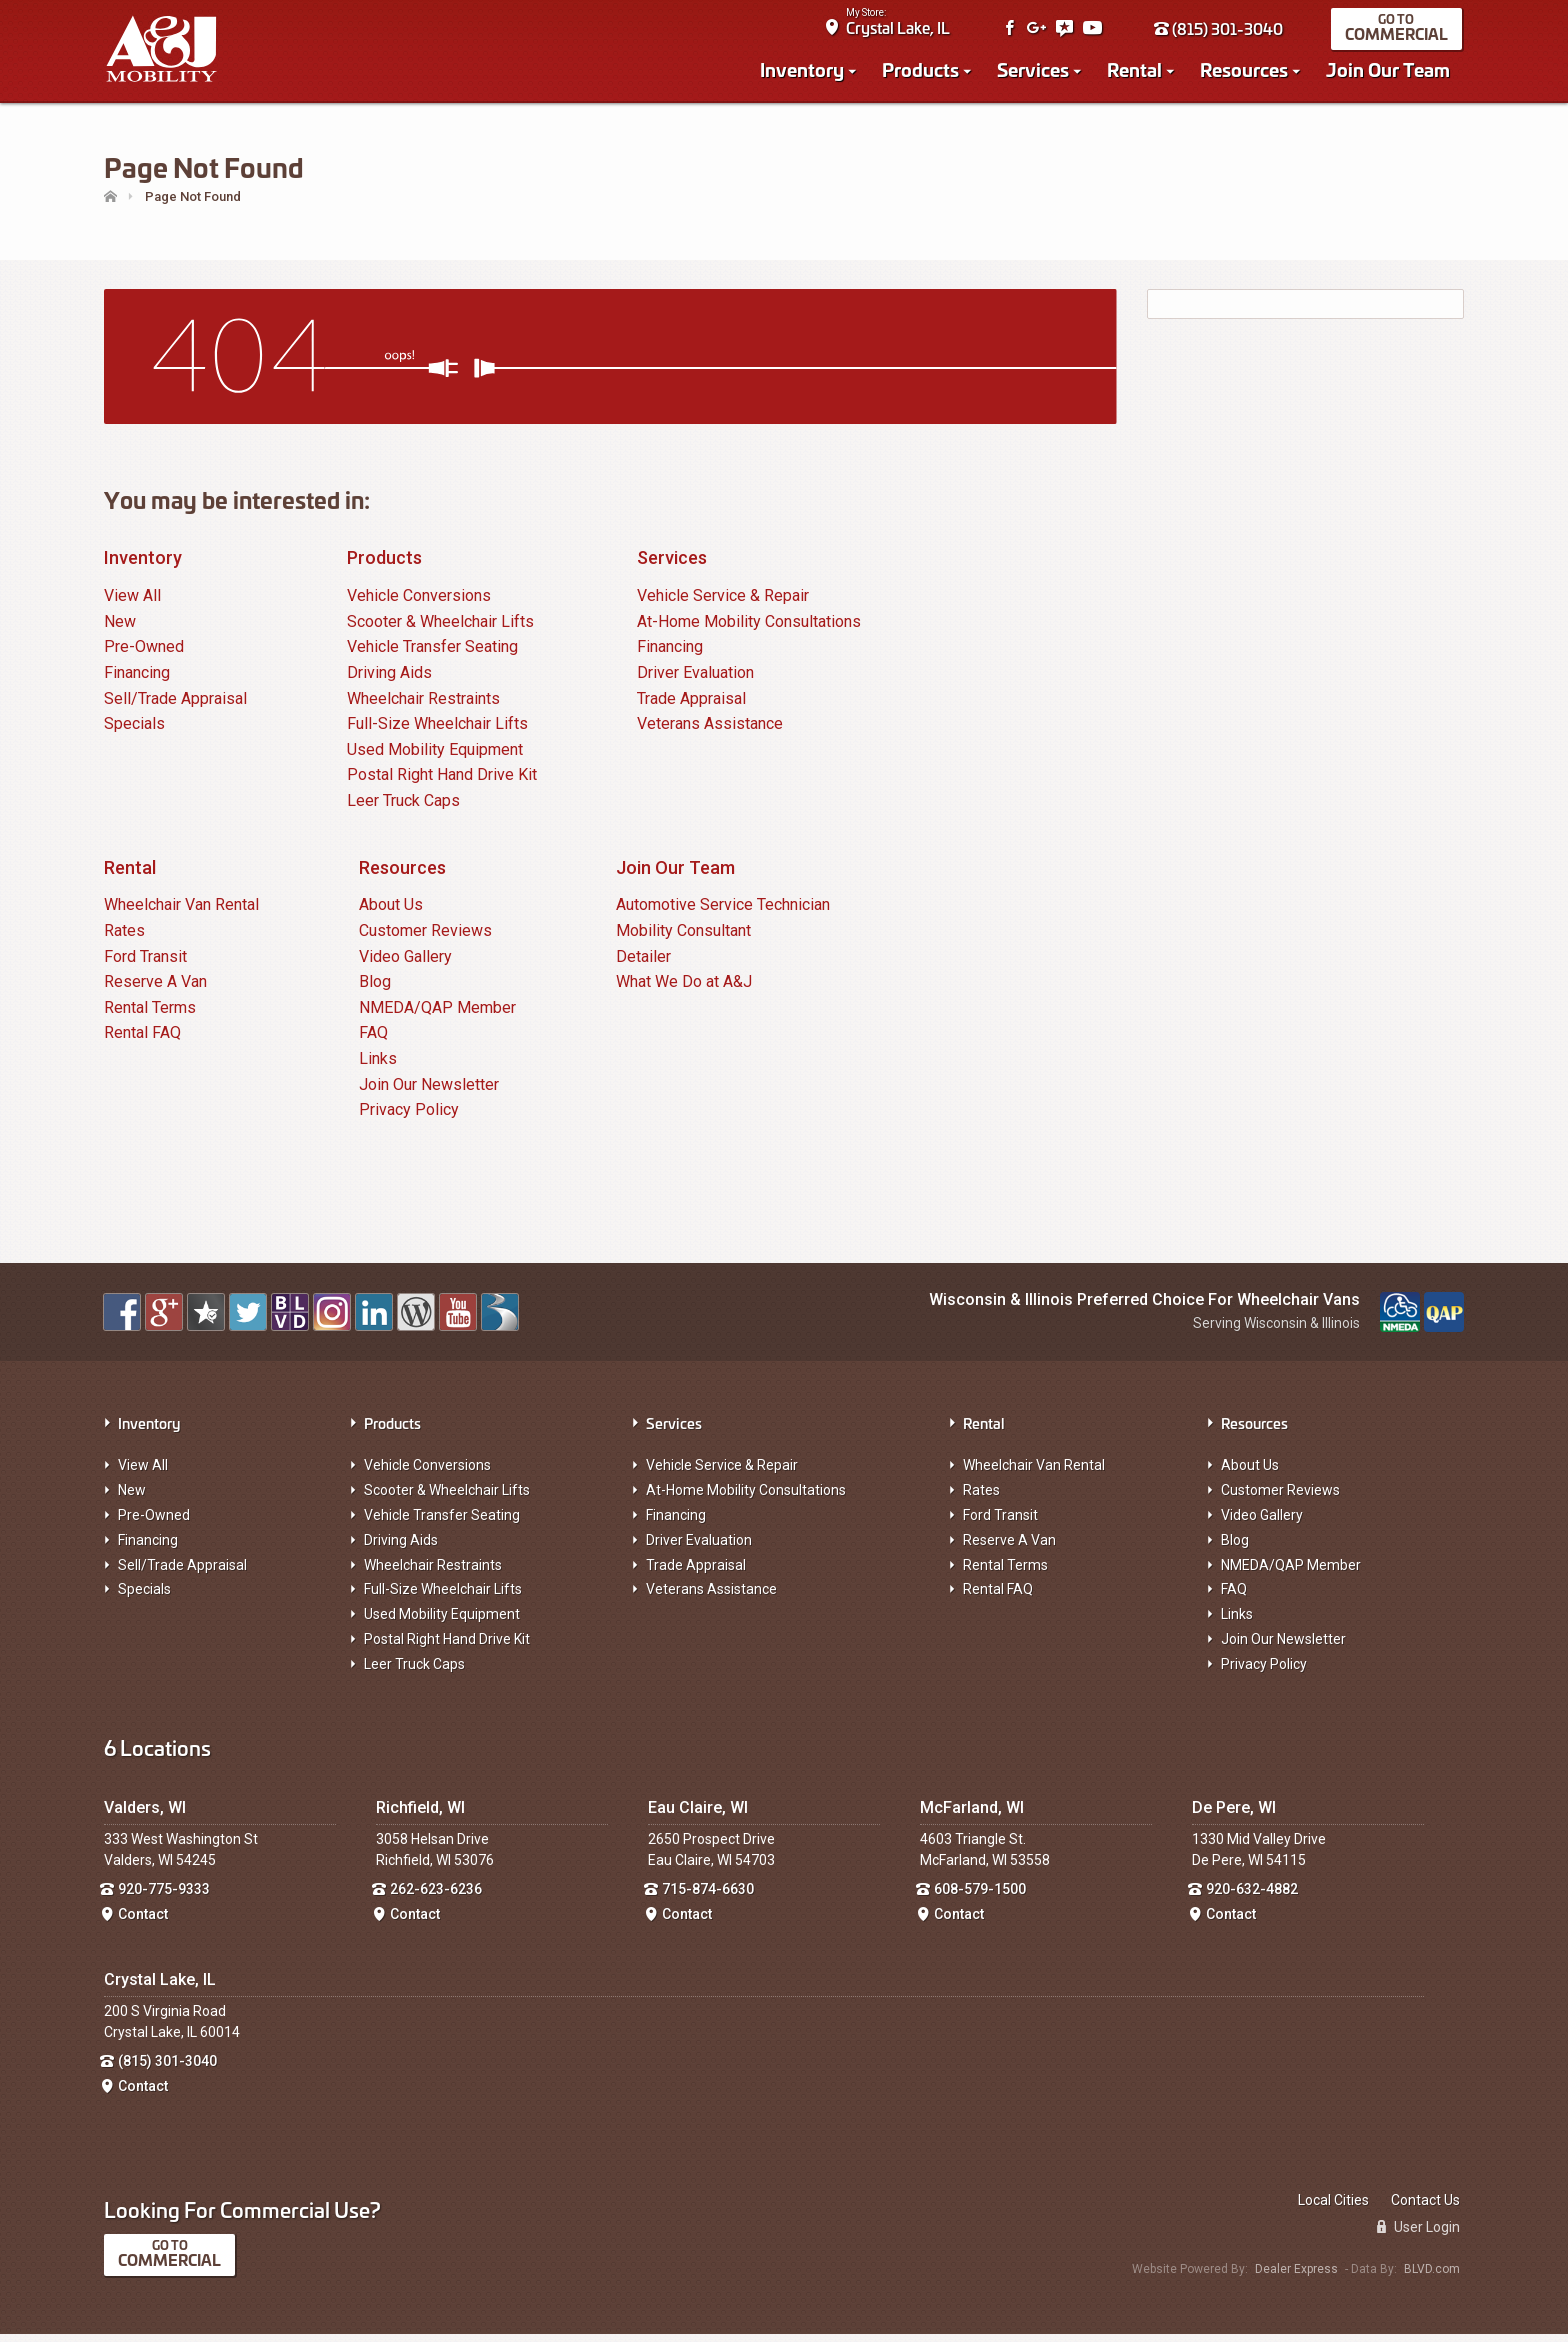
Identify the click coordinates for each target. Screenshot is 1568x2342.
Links (378, 1066)
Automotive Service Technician (723, 913)
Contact (143, 1922)
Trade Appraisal (691, 706)
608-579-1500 (980, 1898)
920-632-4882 (1252, 1898)
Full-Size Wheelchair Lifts (437, 732)
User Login (1418, 2235)
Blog (375, 990)
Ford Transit (145, 964)
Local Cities (1333, 2208)
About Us (391, 913)
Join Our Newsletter (429, 1092)
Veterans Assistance (710, 732)
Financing (137, 680)
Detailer (643, 964)
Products (922, 72)
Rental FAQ (142, 1041)
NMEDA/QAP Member (437, 1015)
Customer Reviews (425, 938)
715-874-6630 (708, 1898)
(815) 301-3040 (1220, 31)
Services (1035, 72)
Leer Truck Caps (403, 808)
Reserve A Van (155, 990)
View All (132, 604)
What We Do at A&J (684, 990)
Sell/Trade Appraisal (175, 706)
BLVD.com (1432, 2277)
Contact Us (1425, 2208)
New (120, 629)
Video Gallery (405, 964)
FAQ (373, 1041)
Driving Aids (389, 680)
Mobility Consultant (683, 938)
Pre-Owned (144, 655)
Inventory (804, 72)
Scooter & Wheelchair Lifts (440, 629)
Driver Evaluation (695, 680)
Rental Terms (150, 1015)
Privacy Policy (409, 1117)
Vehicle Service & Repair (723, 604)
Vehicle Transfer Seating (432, 655)
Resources (1246, 72)
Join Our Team (1390, 72)
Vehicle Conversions (419, 604)
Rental (1136, 72)
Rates (124, 938)
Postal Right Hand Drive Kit (442, 783)
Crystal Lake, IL (900, 30)
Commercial (1398, 36)
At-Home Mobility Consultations (749, 629)
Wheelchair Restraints (423, 706)
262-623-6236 (436, 1898)
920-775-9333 (164, 1898)
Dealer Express (1296, 2277)
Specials (134, 732)
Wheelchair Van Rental (181, 913)
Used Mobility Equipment (435, 757)
